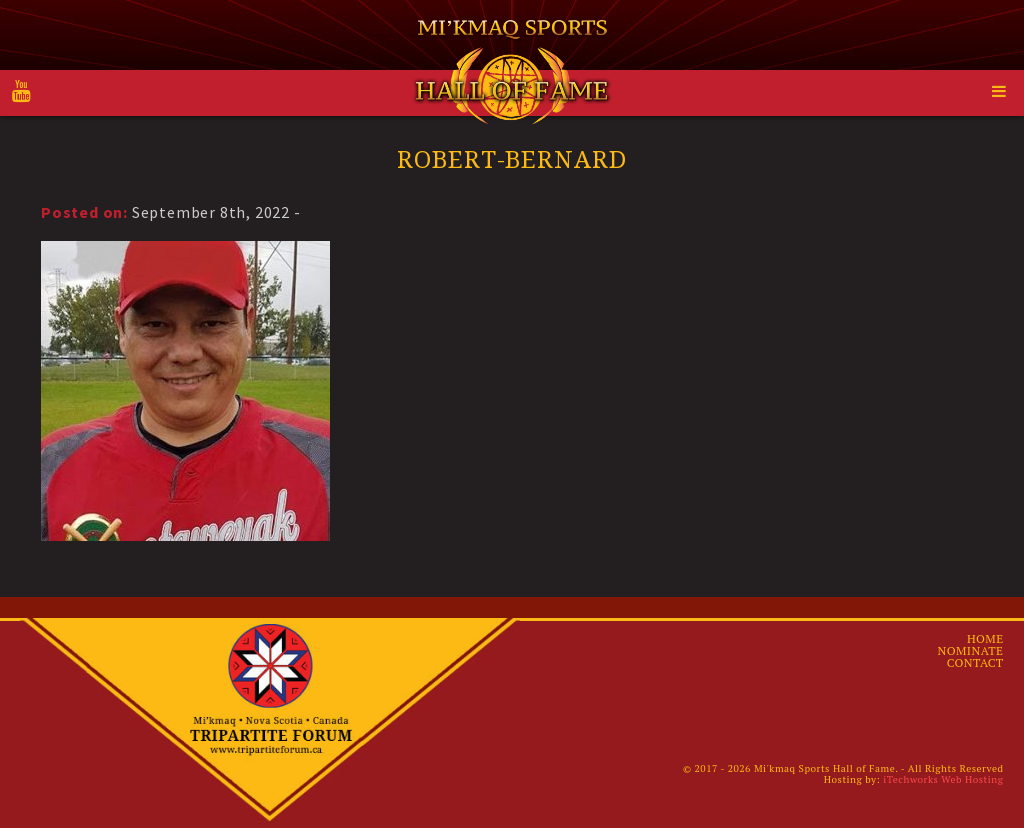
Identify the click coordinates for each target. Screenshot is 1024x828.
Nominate (971, 650)
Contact (975, 662)
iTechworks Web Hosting (943, 779)
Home (985, 638)
